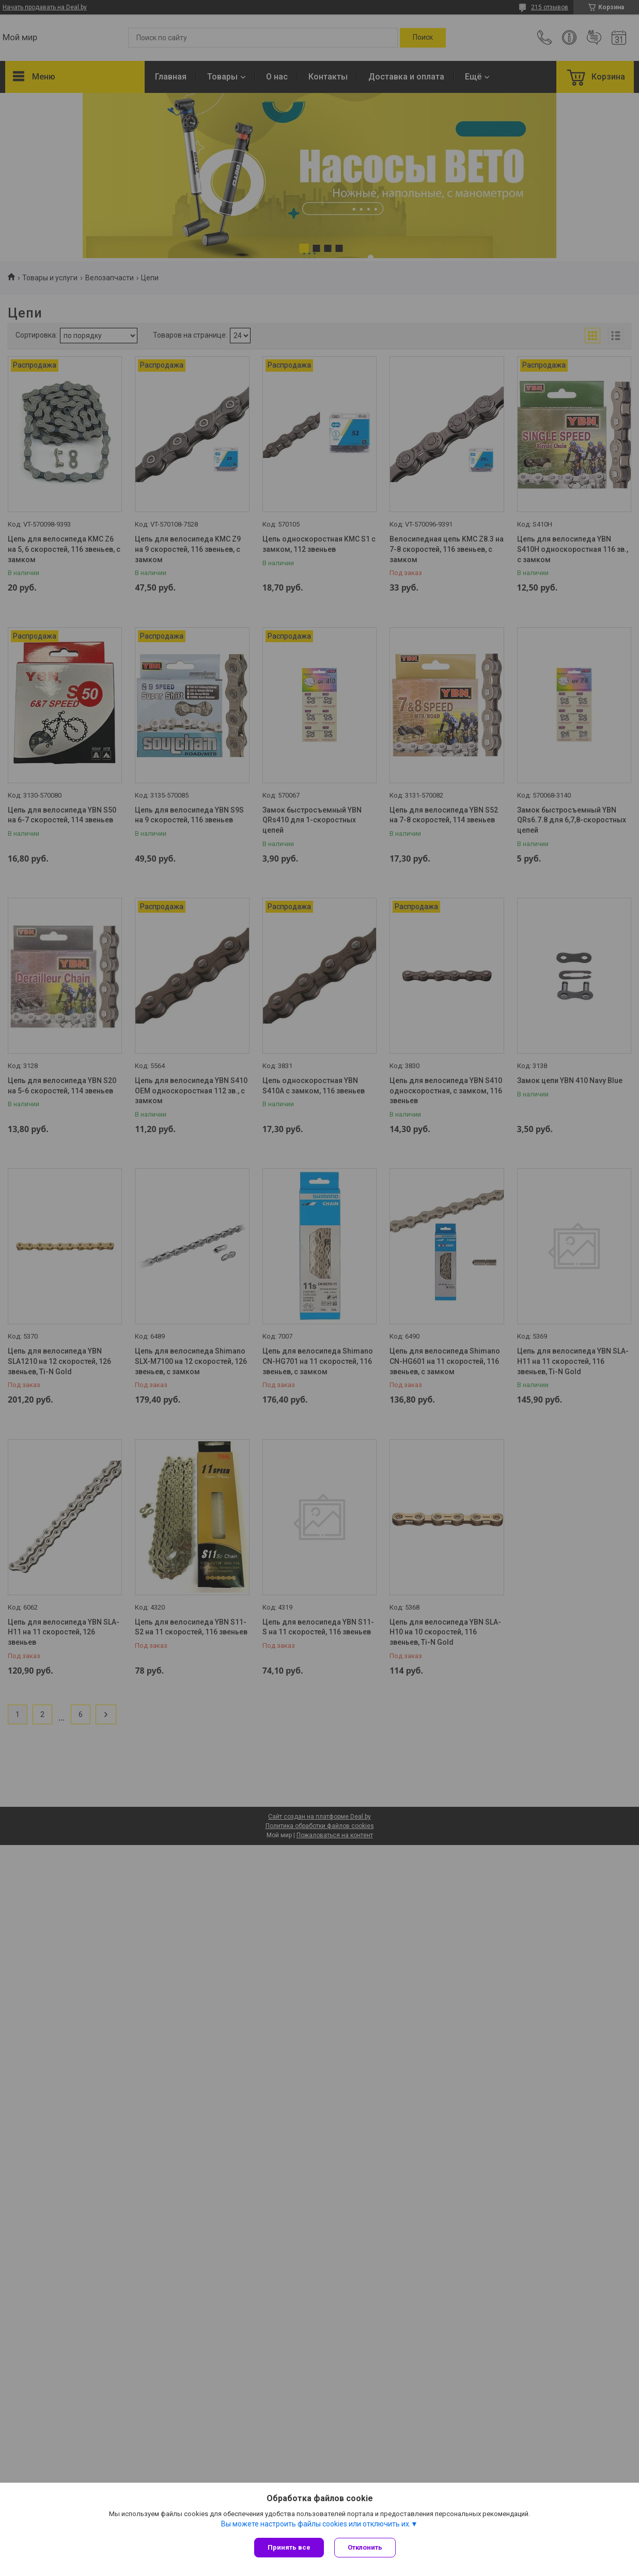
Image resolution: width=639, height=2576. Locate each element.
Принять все (289, 2547)
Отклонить (365, 2547)
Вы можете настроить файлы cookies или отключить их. (316, 2524)
